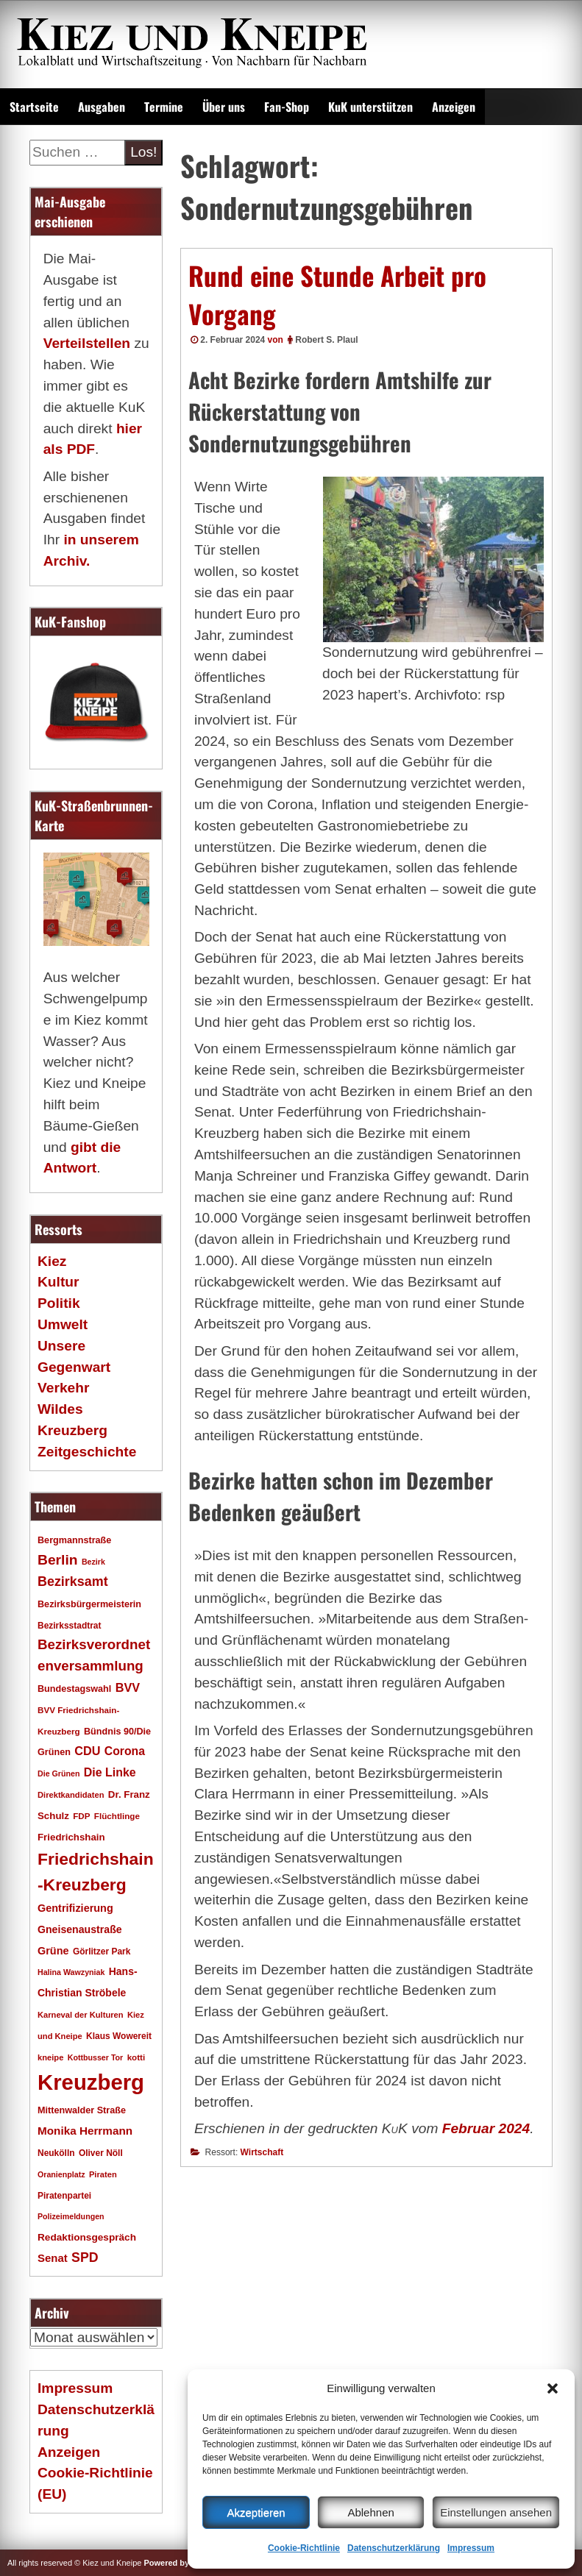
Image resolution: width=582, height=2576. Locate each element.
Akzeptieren (256, 2512)
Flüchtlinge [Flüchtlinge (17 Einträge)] (117, 1816)
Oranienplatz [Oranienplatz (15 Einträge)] (61, 2174)
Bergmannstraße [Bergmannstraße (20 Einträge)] (74, 1540)
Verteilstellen (86, 343)
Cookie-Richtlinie (304, 2548)
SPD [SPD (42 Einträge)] (85, 2257)
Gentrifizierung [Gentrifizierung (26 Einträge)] (75, 1908)
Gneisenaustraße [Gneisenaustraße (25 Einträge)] (80, 1929)
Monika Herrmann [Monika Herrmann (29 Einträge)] (85, 2130)
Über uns (223, 106)
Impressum (470, 2548)
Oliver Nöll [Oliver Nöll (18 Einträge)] (101, 2153)
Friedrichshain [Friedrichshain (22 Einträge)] (71, 1837)
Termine (163, 106)
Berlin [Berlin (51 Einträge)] (58, 1560)
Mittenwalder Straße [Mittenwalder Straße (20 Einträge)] (82, 2110)
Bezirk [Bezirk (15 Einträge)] (93, 1561)
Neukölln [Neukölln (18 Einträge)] (56, 2153)
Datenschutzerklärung (393, 2548)
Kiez (52, 1261)
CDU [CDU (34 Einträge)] (87, 1750)
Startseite (34, 106)
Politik (59, 1303)
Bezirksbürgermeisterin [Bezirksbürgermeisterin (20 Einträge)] (89, 1604)
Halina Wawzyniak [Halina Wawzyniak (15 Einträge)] (71, 1972)
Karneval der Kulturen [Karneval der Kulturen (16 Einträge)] (81, 2014)
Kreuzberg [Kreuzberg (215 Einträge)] (91, 2082)
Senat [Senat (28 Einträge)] (53, 2258)
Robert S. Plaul (326, 340)
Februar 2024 (486, 2128)
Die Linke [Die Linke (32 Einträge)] (110, 1772)
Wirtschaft (262, 2152)
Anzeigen (453, 106)
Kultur (58, 1281)
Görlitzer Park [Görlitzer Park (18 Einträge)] (102, 1951)
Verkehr (63, 1387)
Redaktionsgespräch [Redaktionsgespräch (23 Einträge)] (87, 2237)
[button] (552, 2388)
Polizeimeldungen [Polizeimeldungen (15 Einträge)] (71, 2216)
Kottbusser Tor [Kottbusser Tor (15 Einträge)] (96, 2057)
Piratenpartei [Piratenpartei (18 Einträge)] (64, 2196)
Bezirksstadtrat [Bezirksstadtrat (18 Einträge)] (69, 1625)
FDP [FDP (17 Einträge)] (81, 1816)
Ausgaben (101, 106)
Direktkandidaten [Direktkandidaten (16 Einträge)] (71, 1794)
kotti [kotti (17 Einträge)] (136, 2057)
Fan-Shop (286, 106)
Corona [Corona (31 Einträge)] (124, 1751)
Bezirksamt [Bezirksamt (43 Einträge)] (73, 1581)
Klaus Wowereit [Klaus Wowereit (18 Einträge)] (119, 2036)
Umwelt (63, 1324)
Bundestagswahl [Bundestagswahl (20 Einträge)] (74, 1689)
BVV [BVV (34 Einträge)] (128, 1687)
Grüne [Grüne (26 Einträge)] (53, 1951)
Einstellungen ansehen (496, 2512)
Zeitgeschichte (87, 1451)
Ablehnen (370, 2512)
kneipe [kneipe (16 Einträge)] (50, 2057)
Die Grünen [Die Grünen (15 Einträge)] (58, 1773)
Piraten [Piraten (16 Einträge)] (103, 2174)
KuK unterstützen (370, 106)
